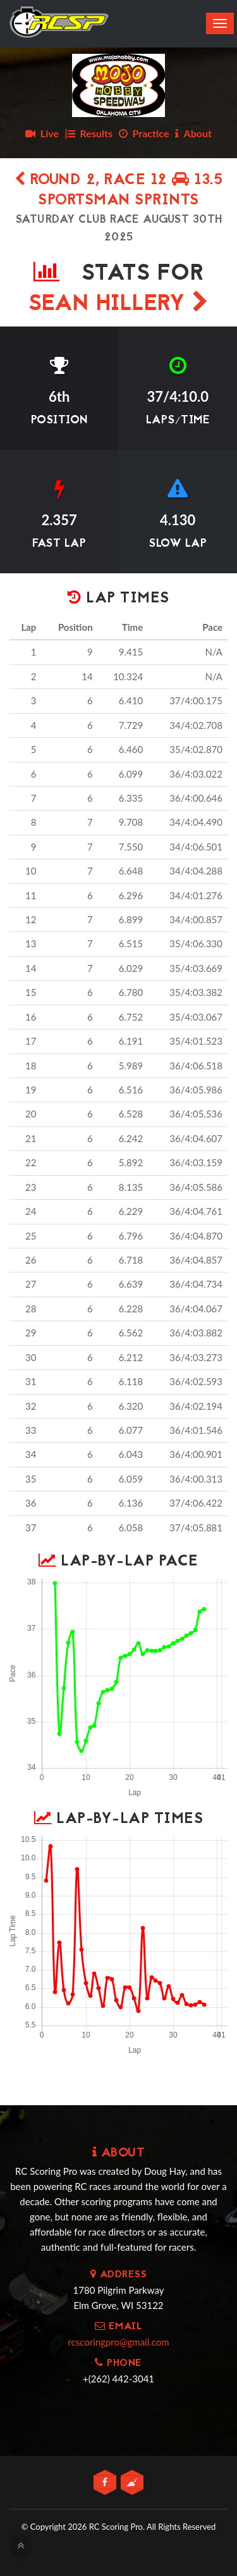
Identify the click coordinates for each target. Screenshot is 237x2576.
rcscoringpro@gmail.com (118, 2342)
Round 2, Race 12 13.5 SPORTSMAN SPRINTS (119, 191)
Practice (144, 133)
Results (88, 133)
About (193, 133)
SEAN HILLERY (118, 304)
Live (42, 133)
